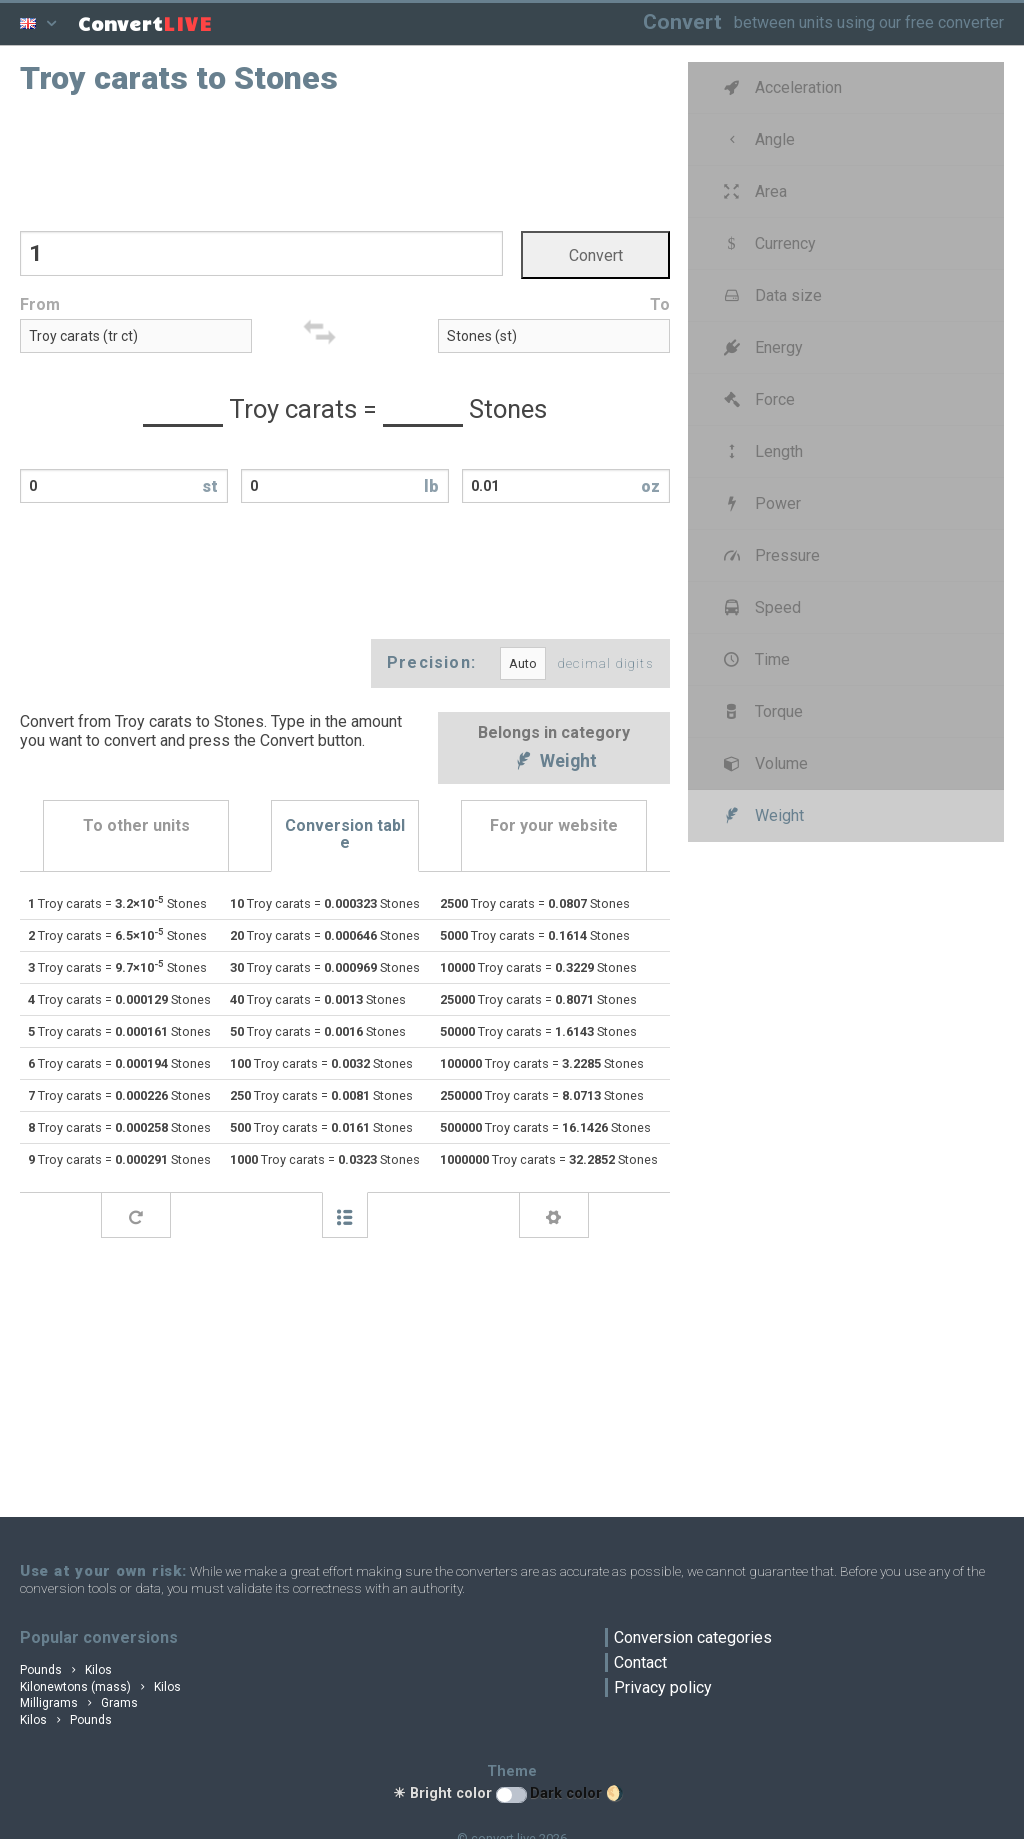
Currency (767, 243)
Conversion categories (693, 1637)
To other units (136, 825)
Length (761, 451)
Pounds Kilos (66, 1670)
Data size (770, 295)
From (40, 304)
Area (753, 191)
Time (754, 659)
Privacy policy (663, 1687)
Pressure (769, 555)
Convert (682, 21)
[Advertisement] (345, 161)
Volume (763, 763)
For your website (554, 825)
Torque (761, 711)
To (660, 304)
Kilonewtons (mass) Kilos (100, 1687)
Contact (640, 1662)
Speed (760, 607)
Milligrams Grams (79, 1703)
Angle (757, 139)
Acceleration (780, 87)
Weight (554, 763)
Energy (761, 347)
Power (760, 503)
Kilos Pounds (66, 1720)
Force (757, 399)
